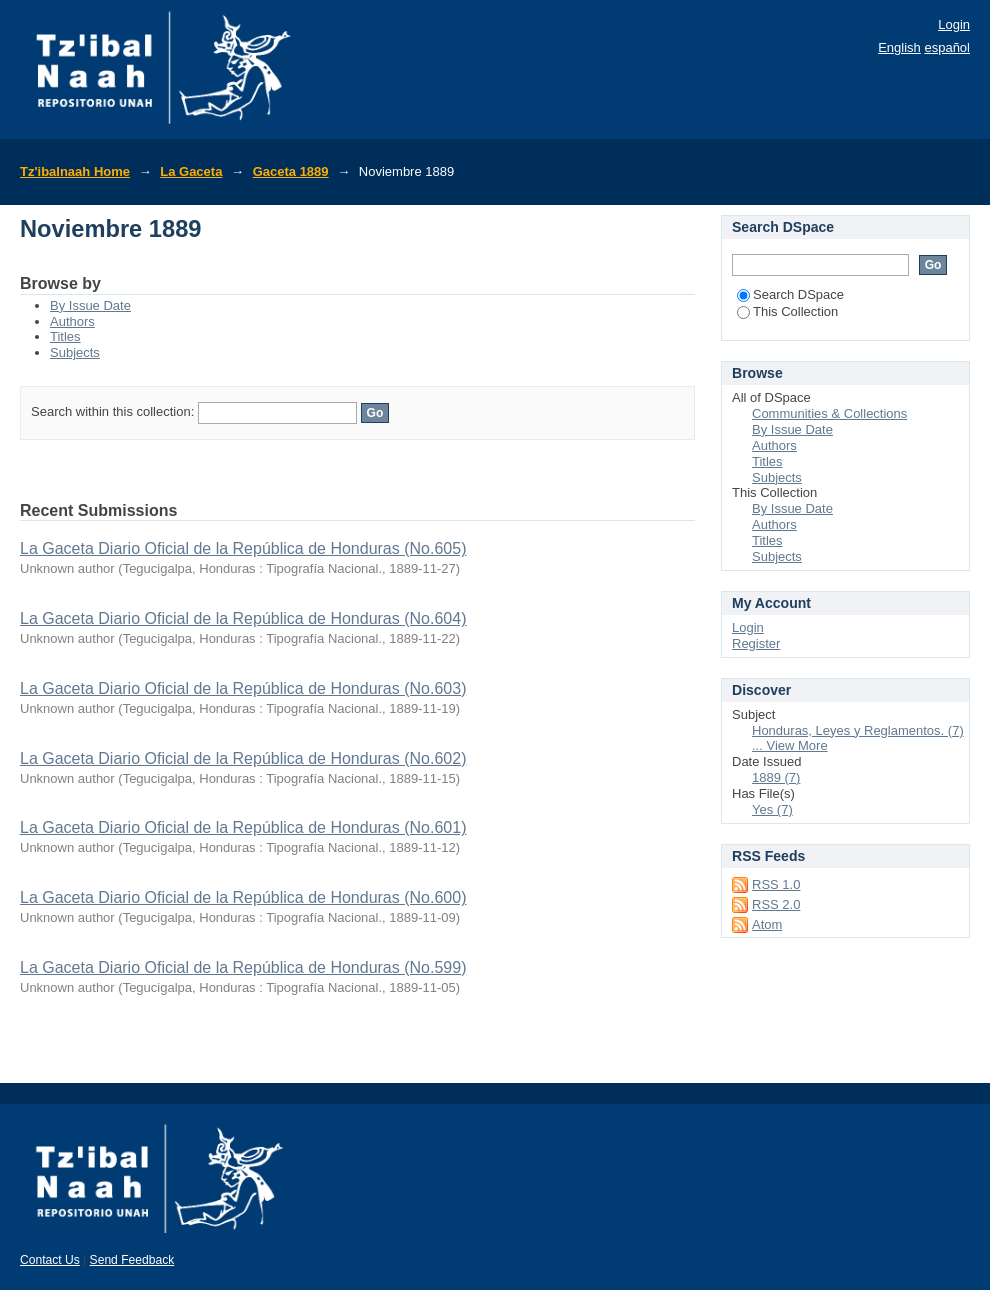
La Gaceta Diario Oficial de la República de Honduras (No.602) (243, 758)
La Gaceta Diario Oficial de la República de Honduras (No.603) (243, 688)
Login (954, 24)
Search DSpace (790, 294)
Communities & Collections (829, 413)
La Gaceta (191, 171)
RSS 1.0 (776, 884)
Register (756, 643)
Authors (72, 321)
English (899, 47)
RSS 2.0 (776, 904)
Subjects (75, 352)
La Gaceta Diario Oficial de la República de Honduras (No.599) (243, 967)
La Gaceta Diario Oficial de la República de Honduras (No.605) (243, 548)
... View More (790, 745)
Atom (767, 924)
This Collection (787, 311)
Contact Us (50, 1260)
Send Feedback (132, 1260)
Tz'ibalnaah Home (75, 171)
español (947, 47)
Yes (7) (772, 809)
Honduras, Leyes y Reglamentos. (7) (858, 730)
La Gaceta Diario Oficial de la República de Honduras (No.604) (243, 618)
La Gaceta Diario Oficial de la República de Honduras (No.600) (243, 897)
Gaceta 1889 (291, 171)
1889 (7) (776, 777)
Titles (65, 336)
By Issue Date (90, 305)
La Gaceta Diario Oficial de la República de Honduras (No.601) (243, 827)
